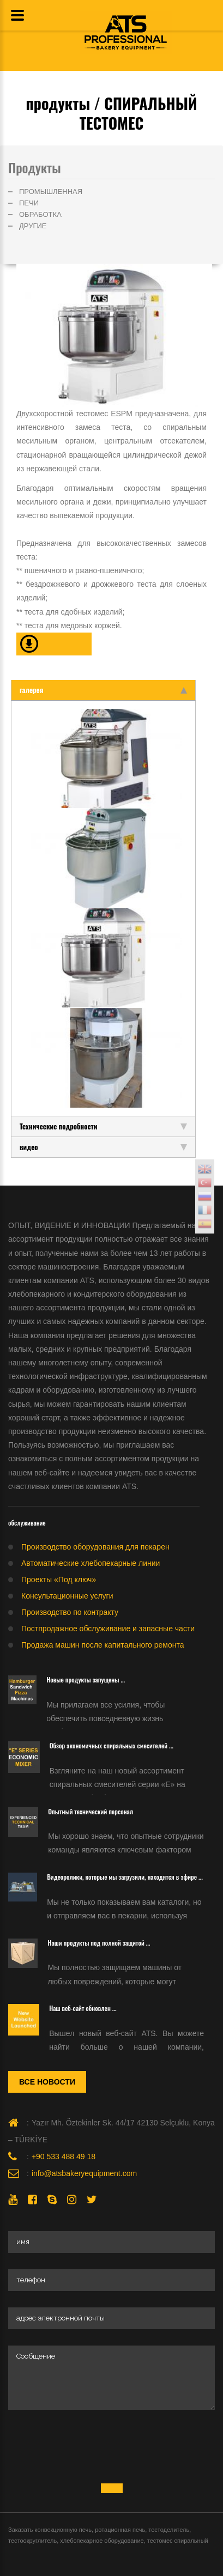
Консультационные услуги (67, 1595)
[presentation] (91, 2447)
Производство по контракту (69, 1612)
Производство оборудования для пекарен (95, 1546)
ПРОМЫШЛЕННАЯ (50, 191)
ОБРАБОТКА (40, 214)
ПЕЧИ (29, 203)
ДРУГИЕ (33, 226)
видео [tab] (103, 1146)
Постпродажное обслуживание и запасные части (108, 1628)
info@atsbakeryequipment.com (84, 2173)
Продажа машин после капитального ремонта (102, 1645)
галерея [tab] (103, 689)
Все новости (47, 2081)
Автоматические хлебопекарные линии (90, 1563)
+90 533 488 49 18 (63, 2156)
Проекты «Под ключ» (58, 1579)
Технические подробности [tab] (103, 1126)
